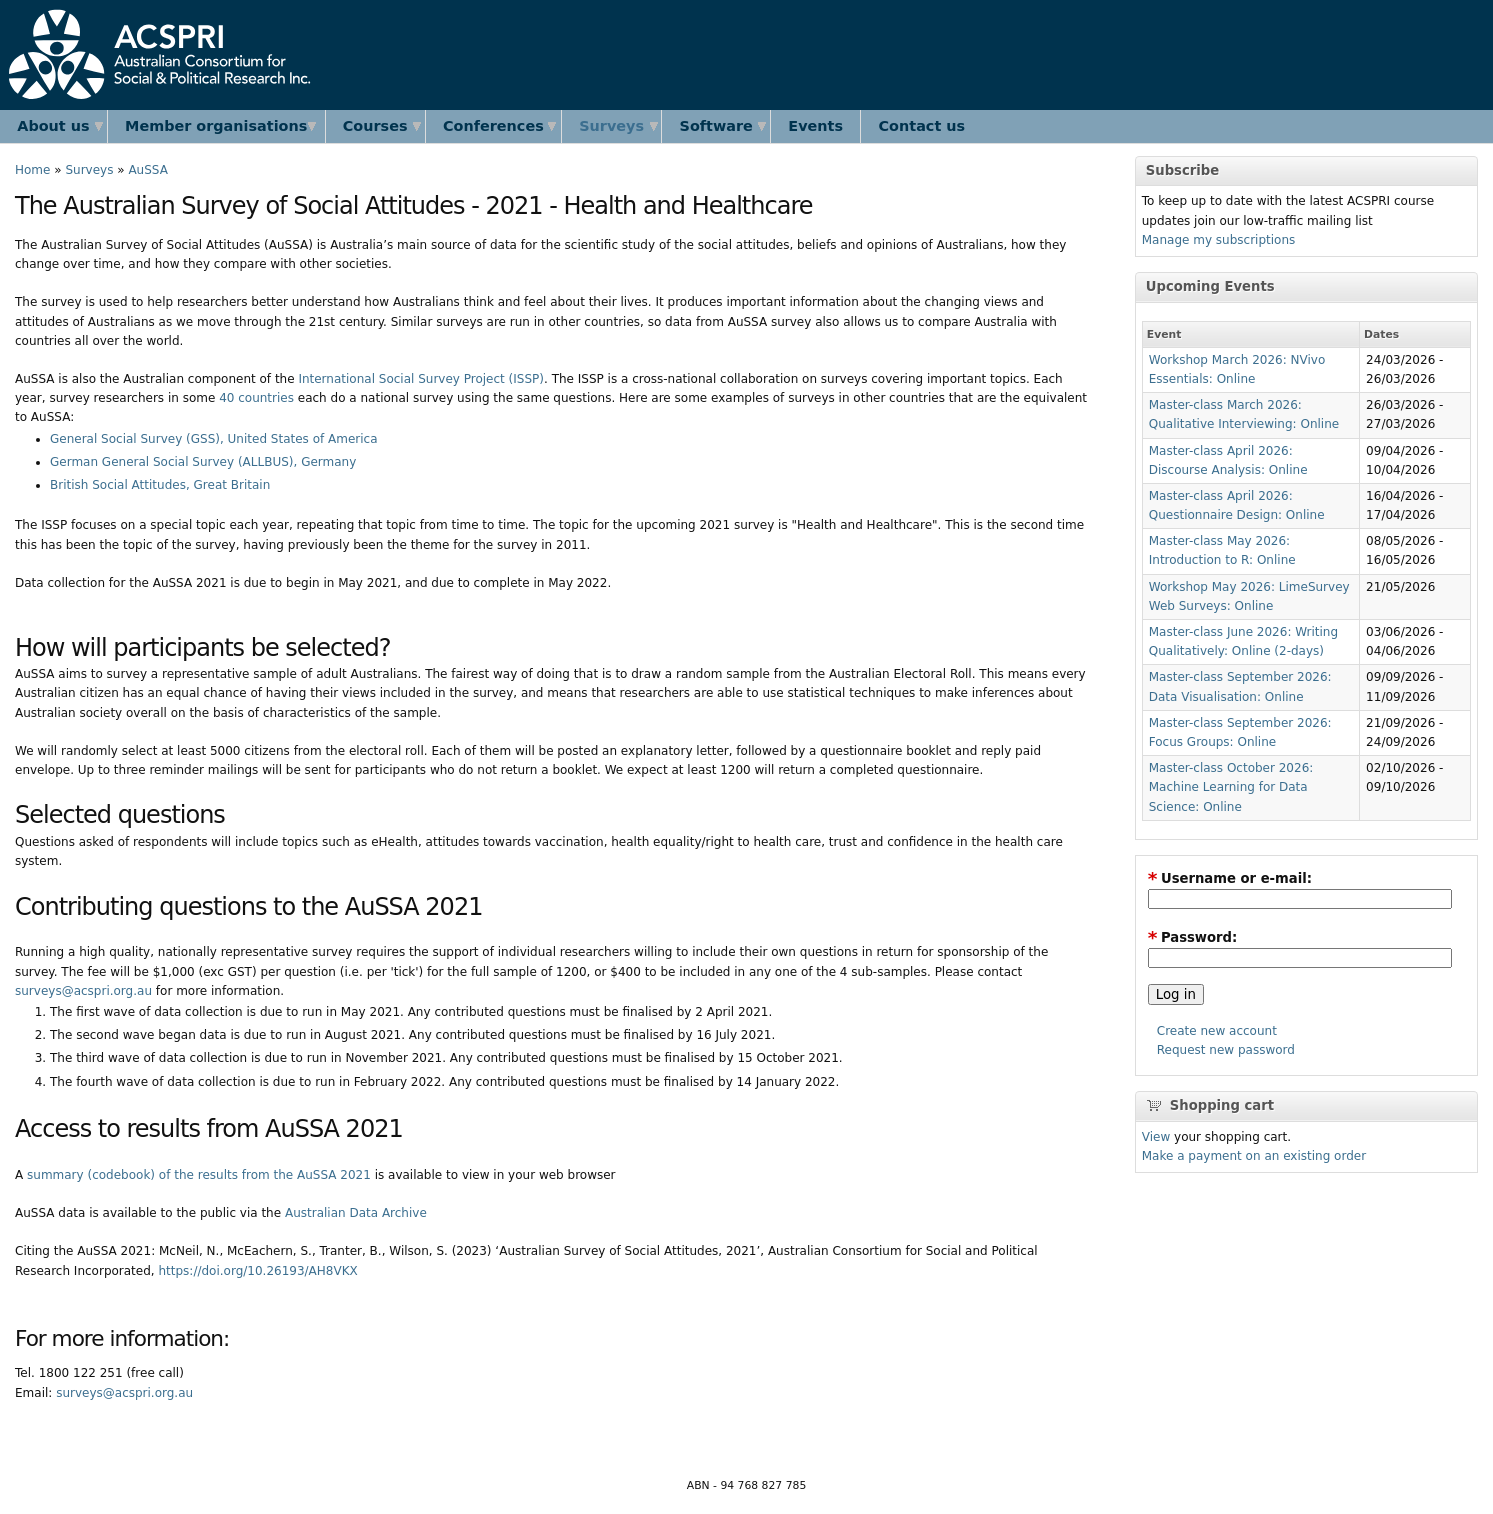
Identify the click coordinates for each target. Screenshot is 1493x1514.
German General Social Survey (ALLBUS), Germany (203, 462)
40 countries (256, 398)
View (1156, 1137)
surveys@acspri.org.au (83, 991)
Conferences (493, 126)
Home (32, 170)
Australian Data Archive (356, 1213)
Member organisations (216, 126)
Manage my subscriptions (1219, 240)
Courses (375, 126)
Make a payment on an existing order (1254, 1156)
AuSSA (147, 170)
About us (53, 126)
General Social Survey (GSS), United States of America (214, 439)
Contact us (922, 126)
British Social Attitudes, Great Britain (160, 485)
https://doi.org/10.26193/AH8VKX (257, 1271)
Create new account (1217, 1031)
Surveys (611, 126)
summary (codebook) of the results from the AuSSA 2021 (199, 1175)
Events (815, 126)
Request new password (1226, 1050)
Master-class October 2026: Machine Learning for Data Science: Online (1231, 787)
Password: (1193, 937)
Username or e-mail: (1230, 878)
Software (716, 126)
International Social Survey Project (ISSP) (421, 379)
